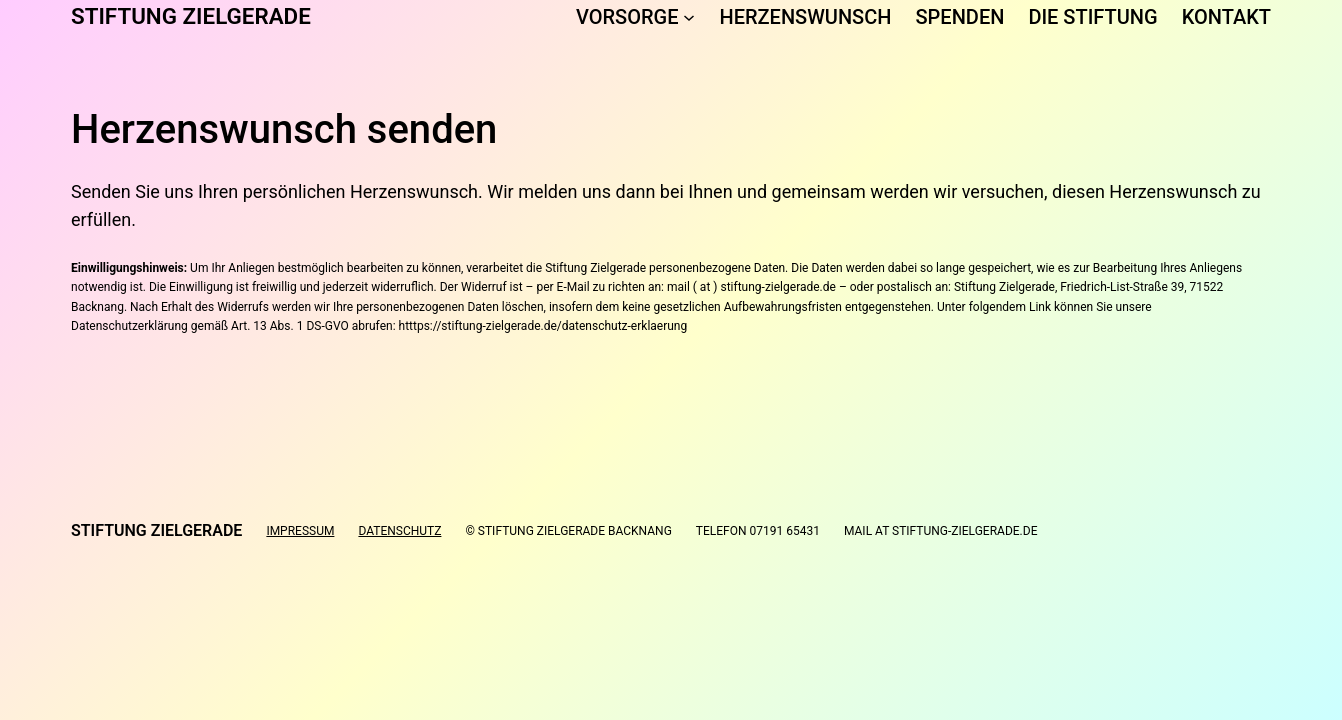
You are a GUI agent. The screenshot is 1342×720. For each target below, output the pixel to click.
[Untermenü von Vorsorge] (689, 17)
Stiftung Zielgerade (191, 16)
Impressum (300, 531)
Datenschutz (399, 531)
